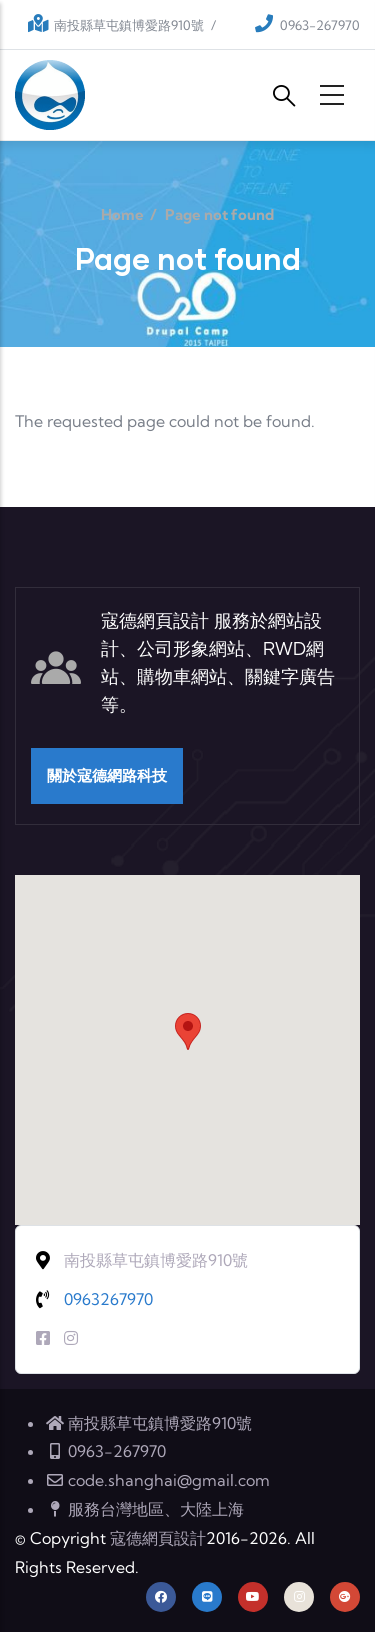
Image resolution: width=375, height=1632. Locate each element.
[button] (188, 1031)
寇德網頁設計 (158, 1538)
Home (122, 214)
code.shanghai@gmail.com (157, 1480)
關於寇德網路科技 (107, 775)
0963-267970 (320, 25)
